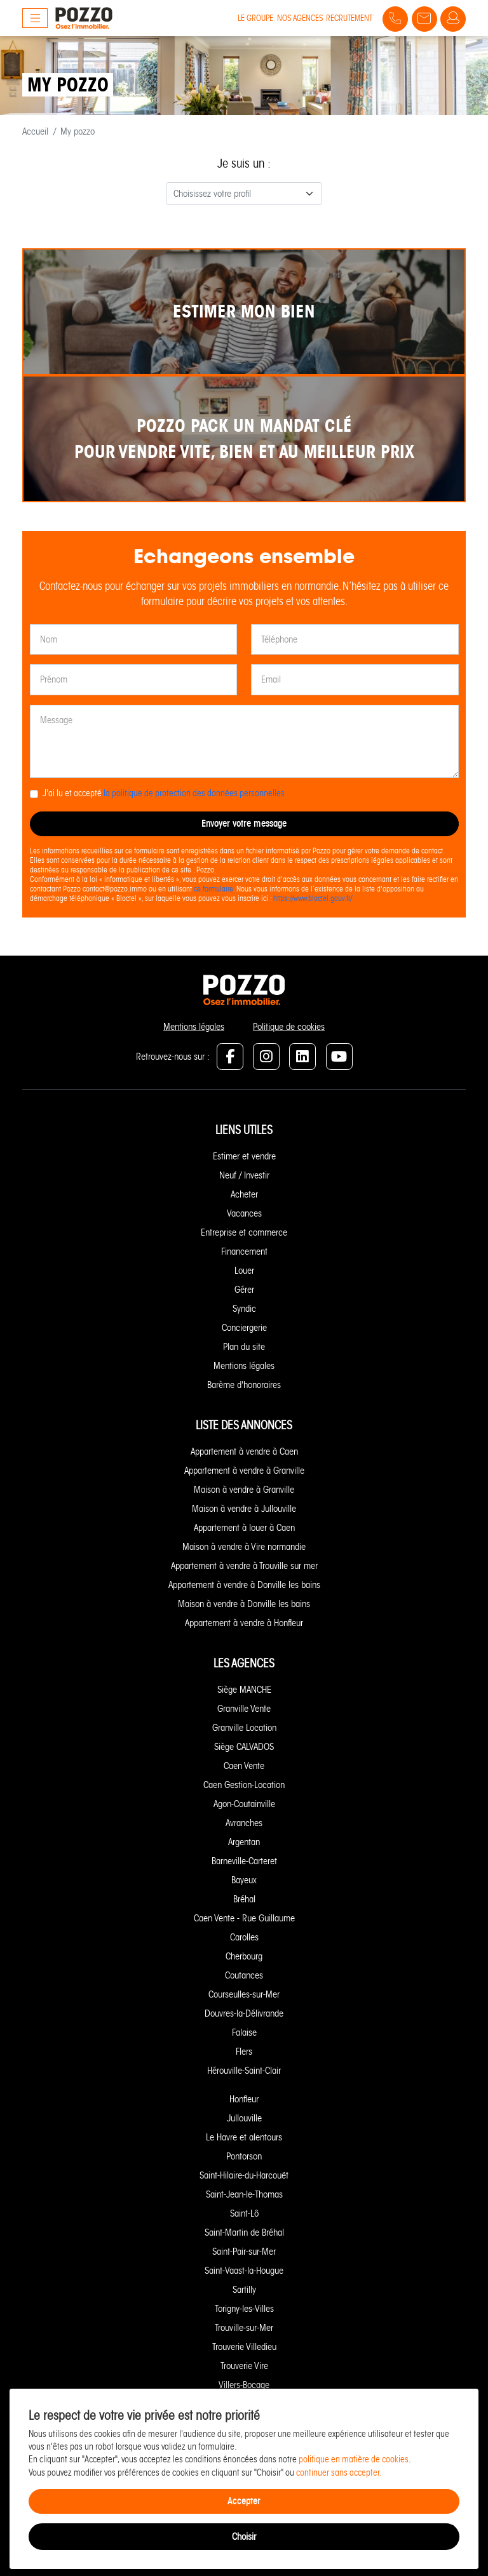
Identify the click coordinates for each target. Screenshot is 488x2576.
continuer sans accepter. (339, 2472)
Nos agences (300, 18)
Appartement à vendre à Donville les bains (244, 1585)
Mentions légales (193, 1026)
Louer (244, 1270)
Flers (244, 2051)
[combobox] (244, 193)
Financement (244, 1251)
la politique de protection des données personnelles (194, 793)
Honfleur (244, 2099)
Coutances (244, 1975)
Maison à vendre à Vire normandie (244, 1546)
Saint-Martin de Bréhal (244, 2232)
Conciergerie (244, 1327)
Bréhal (244, 1899)
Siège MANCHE (244, 1689)
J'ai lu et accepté (164, 793)
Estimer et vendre (244, 1156)
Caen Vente (244, 1766)
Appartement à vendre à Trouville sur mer (244, 1566)
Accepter (244, 2501)
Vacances (244, 1213)
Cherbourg (244, 1956)
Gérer (244, 1289)
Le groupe (255, 18)
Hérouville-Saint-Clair (244, 2070)
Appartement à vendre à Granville (244, 1470)
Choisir (244, 2536)
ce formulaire (213, 888)
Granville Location (244, 1727)
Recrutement (349, 18)
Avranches (244, 1823)
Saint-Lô (244, 2213)
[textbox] (236, 194)
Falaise (244, 2032)
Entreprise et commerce (244, 1232)
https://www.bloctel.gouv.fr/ (312, 898)
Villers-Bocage (244, 2385)
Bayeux (244, 1880)
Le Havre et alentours (244, 2137)
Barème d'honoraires (244, 1385)
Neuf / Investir (244, 1175)
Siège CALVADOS (244, 1746)
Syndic (244, 1308)
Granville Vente (244, 1708)
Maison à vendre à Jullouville (244, 1508)
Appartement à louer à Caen (244, 1527)
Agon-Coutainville (244, 1804)
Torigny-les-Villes (244, 2308)
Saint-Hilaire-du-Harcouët (244, 2175)
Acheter (244, 1194)
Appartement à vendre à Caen (244, 1451)
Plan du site (244, 1346)
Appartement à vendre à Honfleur (244, 1623)
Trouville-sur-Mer (244, 2327)
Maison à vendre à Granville (244, 1489)
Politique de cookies (289, 1026)
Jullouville (244, 2118)
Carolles (244, 1937)
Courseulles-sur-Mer (244, 1994)
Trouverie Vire (244, 2366)
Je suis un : (244, 163)
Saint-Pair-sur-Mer (244, 2251)
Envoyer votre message (244, 823)
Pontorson (244, 2156)
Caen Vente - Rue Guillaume (244, 1918)
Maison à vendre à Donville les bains (244, 1604)
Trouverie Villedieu (244, 2346)
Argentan (244, 1842)
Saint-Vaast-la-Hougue (244, 2270)
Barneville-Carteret (244, 1861)
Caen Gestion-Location (244, 1785)
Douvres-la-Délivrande (244, 2013)
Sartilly (244, 2289)
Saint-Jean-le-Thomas (244, 2194)
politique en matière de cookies (354, 2459)
